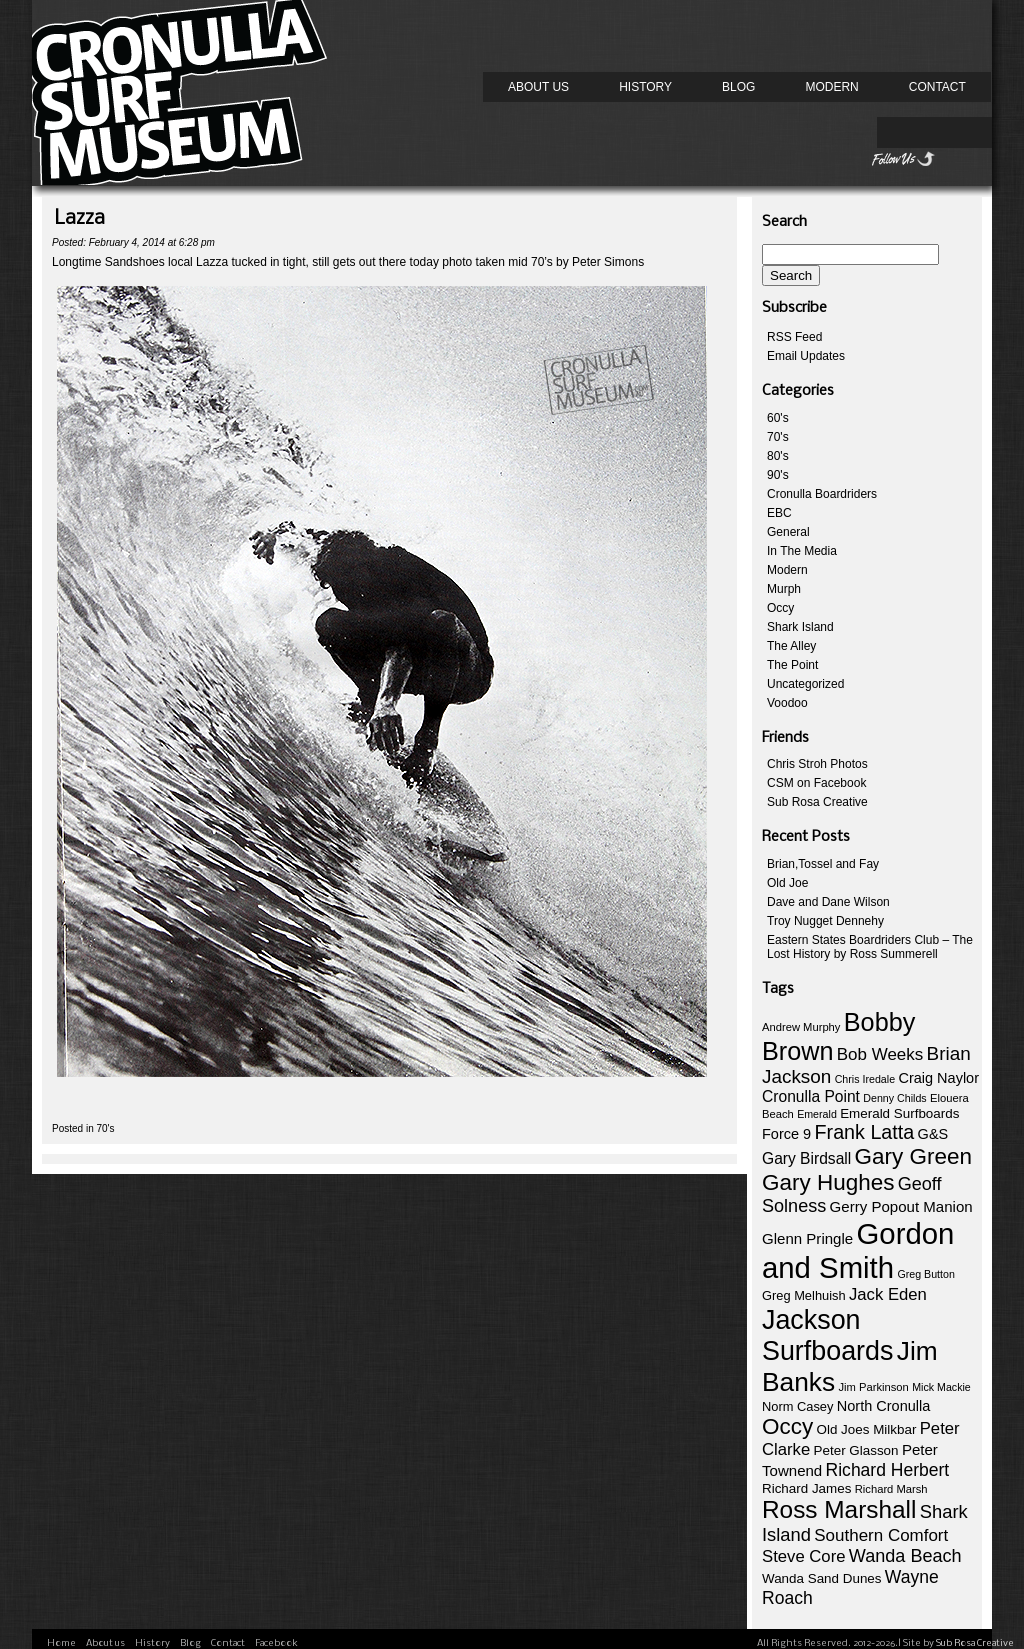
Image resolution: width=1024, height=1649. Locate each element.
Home (61, 1643)
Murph (784, 589)
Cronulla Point (811, 1096)
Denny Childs (894, 1098)
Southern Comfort (881, 1535)
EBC (779, 513)
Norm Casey (797, 1406)
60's (778, 418)
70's (105, 1128)
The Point (792, 665)
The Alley (791, 646)
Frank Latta (865, 1132)
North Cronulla (884, 1406)
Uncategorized (805, 684)
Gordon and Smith (858, 1250)
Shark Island (800, 627)
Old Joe (787, 883)
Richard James (806, 1488)
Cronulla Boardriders (822, 494)
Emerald (817, 1114)
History (645, 87)
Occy (780, 608)
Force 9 (786, 1134)
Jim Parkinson (873, 1387)
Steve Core (803, 1556)
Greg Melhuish (804, 1295)
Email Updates (806, 356)
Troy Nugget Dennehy (825, 921)
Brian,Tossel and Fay (823, 864)
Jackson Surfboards (827, 1335)
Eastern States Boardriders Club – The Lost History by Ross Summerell (870, 947)
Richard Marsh (891, 1489)
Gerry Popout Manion (901, 1206)
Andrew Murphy (801, 1027)
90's (778, 475)
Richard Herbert (888, 1470)
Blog (738, 87)
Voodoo (787, 703)
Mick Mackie (941, 1387)
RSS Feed (794, 337)
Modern (831, 87)
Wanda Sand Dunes (822, 1578)
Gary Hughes (828, 1182)
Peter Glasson (856, 1450)
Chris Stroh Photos (817, 764)
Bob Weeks (880, 1054)
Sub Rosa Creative (817, 802)
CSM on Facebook (816, 783)
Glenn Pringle (807, 1238)
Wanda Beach (905, 1556)
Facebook (276, 1643)
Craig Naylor (938, 1078)
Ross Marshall (839, 1509)
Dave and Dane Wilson (828, 902)
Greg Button (925, 1274)
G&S (933, 1134)
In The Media (802, 551)
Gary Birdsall (806, 1158)
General (788, 532)
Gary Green (913, 1156)
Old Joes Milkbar (867, 1429)
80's (778, 456)
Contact (937, 87)
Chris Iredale (865, 1079)
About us (538, 87)
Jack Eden (888, 1294)
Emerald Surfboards (899, 1113)
